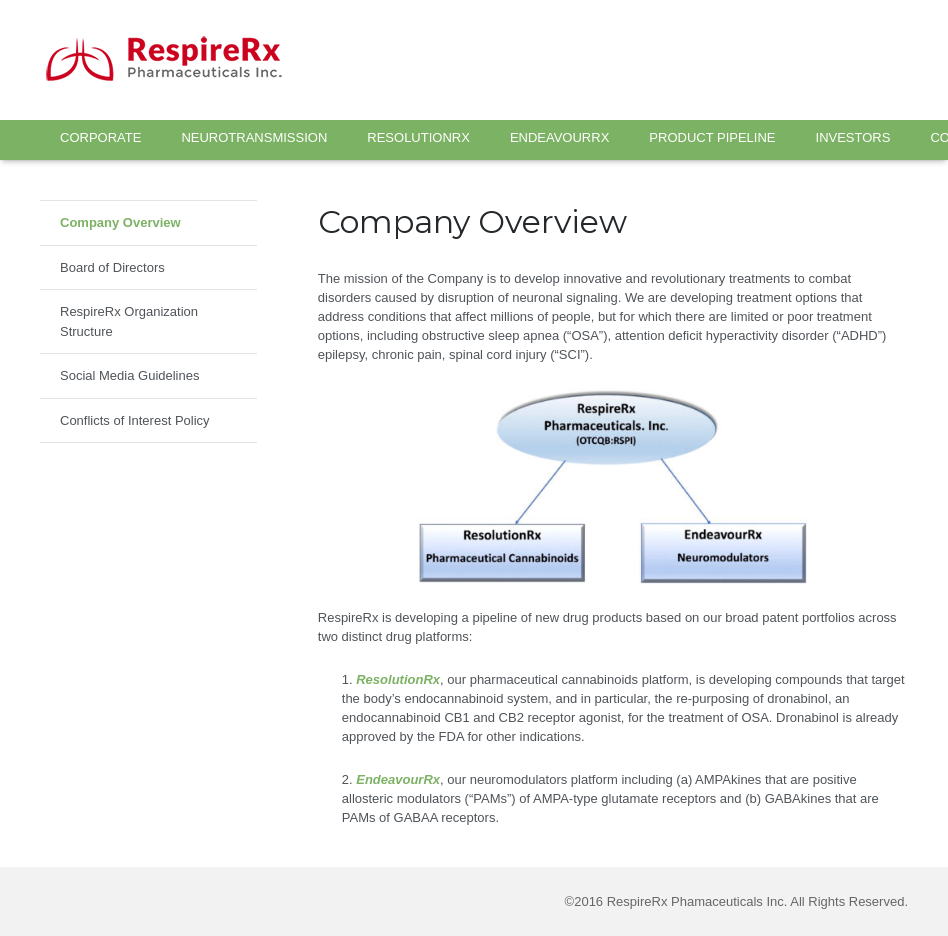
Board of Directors (112, 267)
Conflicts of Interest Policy (135, 420)
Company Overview (120, 222)
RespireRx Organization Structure (129, 321)
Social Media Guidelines (129, 375)
